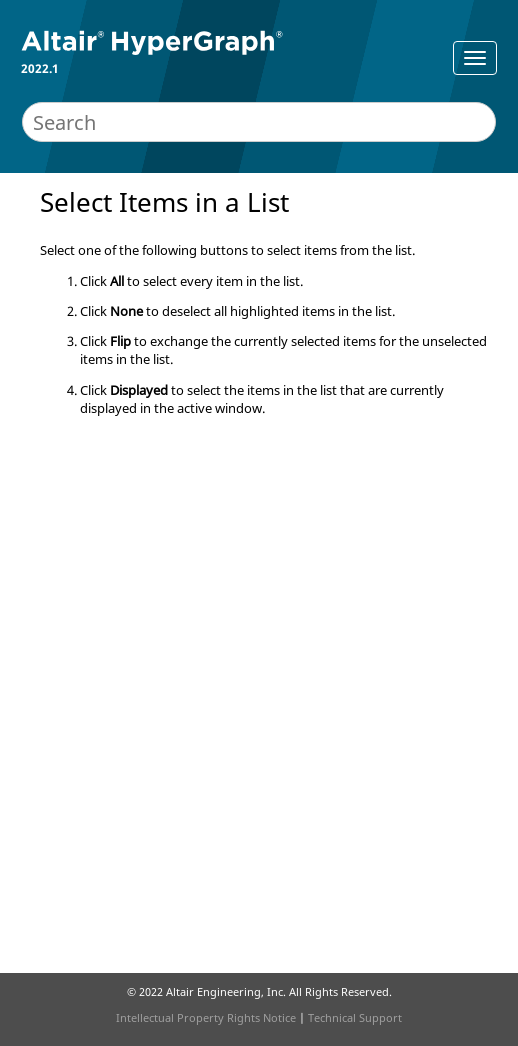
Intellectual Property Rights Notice (206, 1017)
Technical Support (355, 1017)
